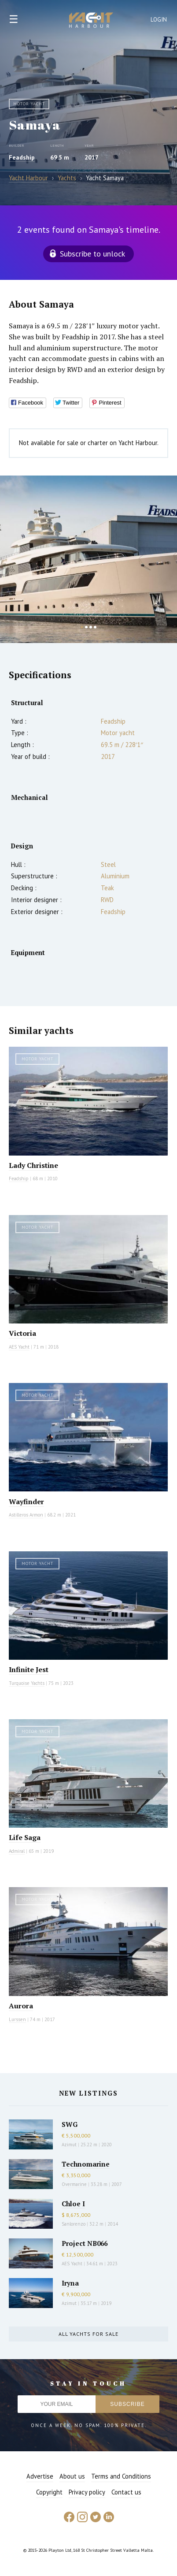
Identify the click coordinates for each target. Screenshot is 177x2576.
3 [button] (90, 627)
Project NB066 (84, 2243)
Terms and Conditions (121, 2476)
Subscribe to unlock (92, 254)
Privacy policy (87, 2492)
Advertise (39, 2476)
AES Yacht (19, 1347)
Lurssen (17, 2019)
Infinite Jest (28, 1669)
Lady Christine (33, 1165)
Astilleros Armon (26, 1515)
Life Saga (25, 1837)
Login (159, 19)
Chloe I (73, 2203)
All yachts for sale (88, 2334)
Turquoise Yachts (26, 1683)
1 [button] (82, 627)
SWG (69, 2124)
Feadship (22, 157)
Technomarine (86, 2164)
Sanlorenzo (73, 2224)
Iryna (70, 2283)
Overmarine (75, 2184)
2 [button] (86, 627)
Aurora (21, 2006)
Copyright (49, 2492)
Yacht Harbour (91, 21)
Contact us (126, 2492)
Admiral (17, 1851)
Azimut (69, 2144)
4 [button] (95, 627)
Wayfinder (26, 1501)
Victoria (22, 1333)
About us (72, 2476)
